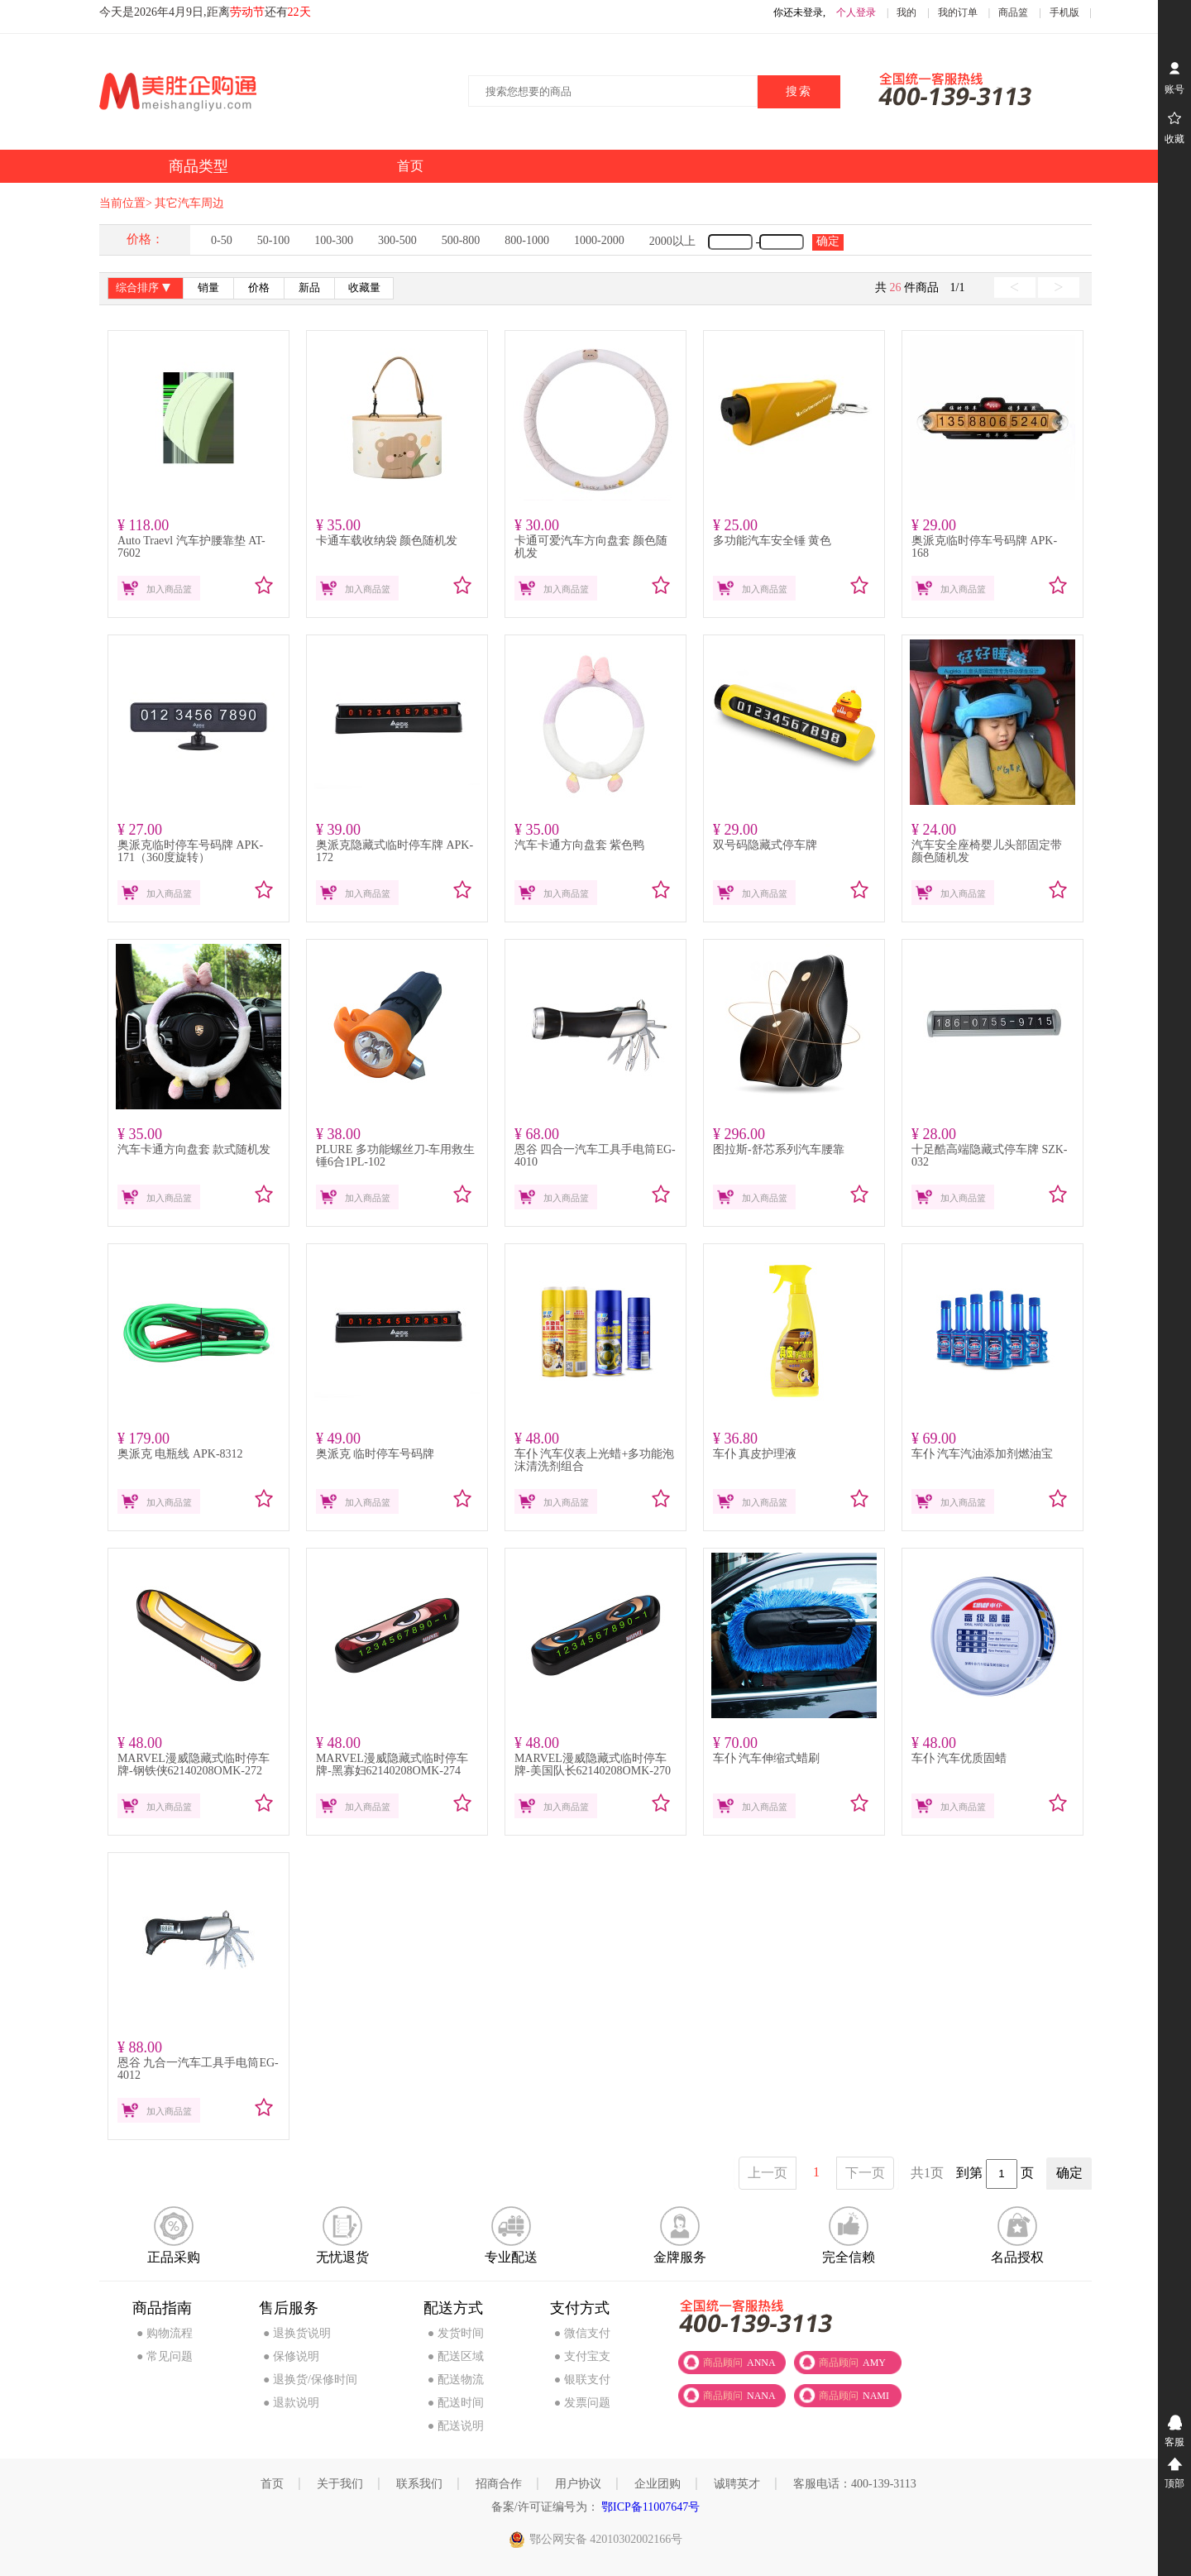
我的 (906, 12)
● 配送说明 (456, 2426)
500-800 (461, 240)
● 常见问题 (164, 2356)
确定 (827, 241)
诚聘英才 (737, 2484)
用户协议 (578, 2484)
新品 (309, 288)
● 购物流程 (164, 2333)
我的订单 (958, 12)
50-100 (273, 240)
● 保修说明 (291, 2356)
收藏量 (364, 288)
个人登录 (856, 12)
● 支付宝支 (582, 2356)
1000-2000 (599, 240)
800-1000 (527, 240)
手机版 (1064, 12)
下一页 (865, 2173)
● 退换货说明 (297, 2333)
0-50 (221, 240)
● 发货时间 (456, 2333)
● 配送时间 (456, 2402)
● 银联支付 (582, 2379)
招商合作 (499, 2484)
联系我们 (419, 2484)
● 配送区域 (456, 2356)
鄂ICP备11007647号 (650, 2507)
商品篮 (1013, 12)
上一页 (767, 2173)
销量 (208, 288)
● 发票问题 (582, 2402)
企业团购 (657, 2484)
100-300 (333, 240)
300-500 (397, 240)
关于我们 (340, 2484)
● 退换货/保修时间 (310, 2379)
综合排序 (145, 289)
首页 (272, 2484)
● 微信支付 (582, 2333)
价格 (259, 288)
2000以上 (672, 241)
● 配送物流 (456, 2379)
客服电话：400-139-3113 (854, 2484)
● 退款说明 (291, 2402)
